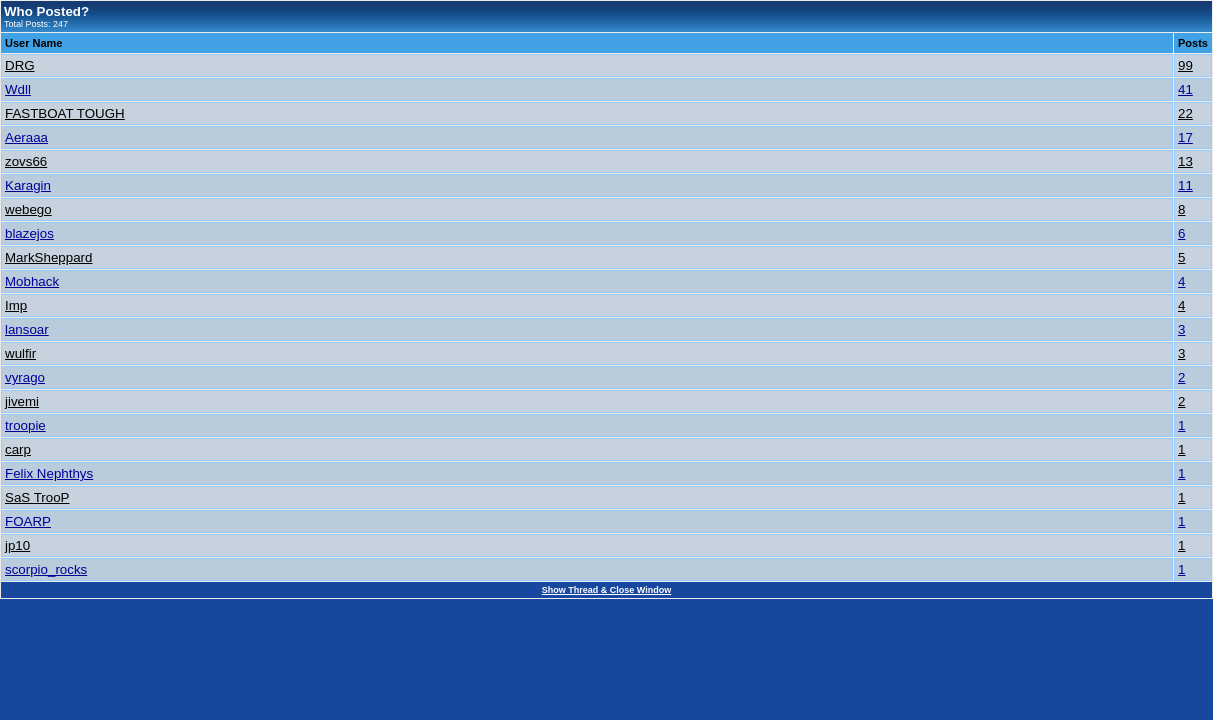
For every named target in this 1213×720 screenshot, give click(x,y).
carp (18, 449)
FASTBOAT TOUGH (65, 113)
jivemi (22, 401)
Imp (16, 305)
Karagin (28, 185)
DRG (20, 65)
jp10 (17, 545)
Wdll (18, 89)
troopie (25, 425)
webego (28, 209)
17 (1185, 137)
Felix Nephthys (49, 473)
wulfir (20, 353)
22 (1185, 113)
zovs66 (26, 161)
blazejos (29, 233)
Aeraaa (26, 137)
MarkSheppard (48, 257)
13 (1185, 161)
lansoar (27, 329)
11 (1185, 185)
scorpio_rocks (46, 569)
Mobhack (32, 281)
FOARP (28, 521)
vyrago (25, 377)
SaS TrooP (37, 497)
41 (1185, 89)
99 (1185, 65)
